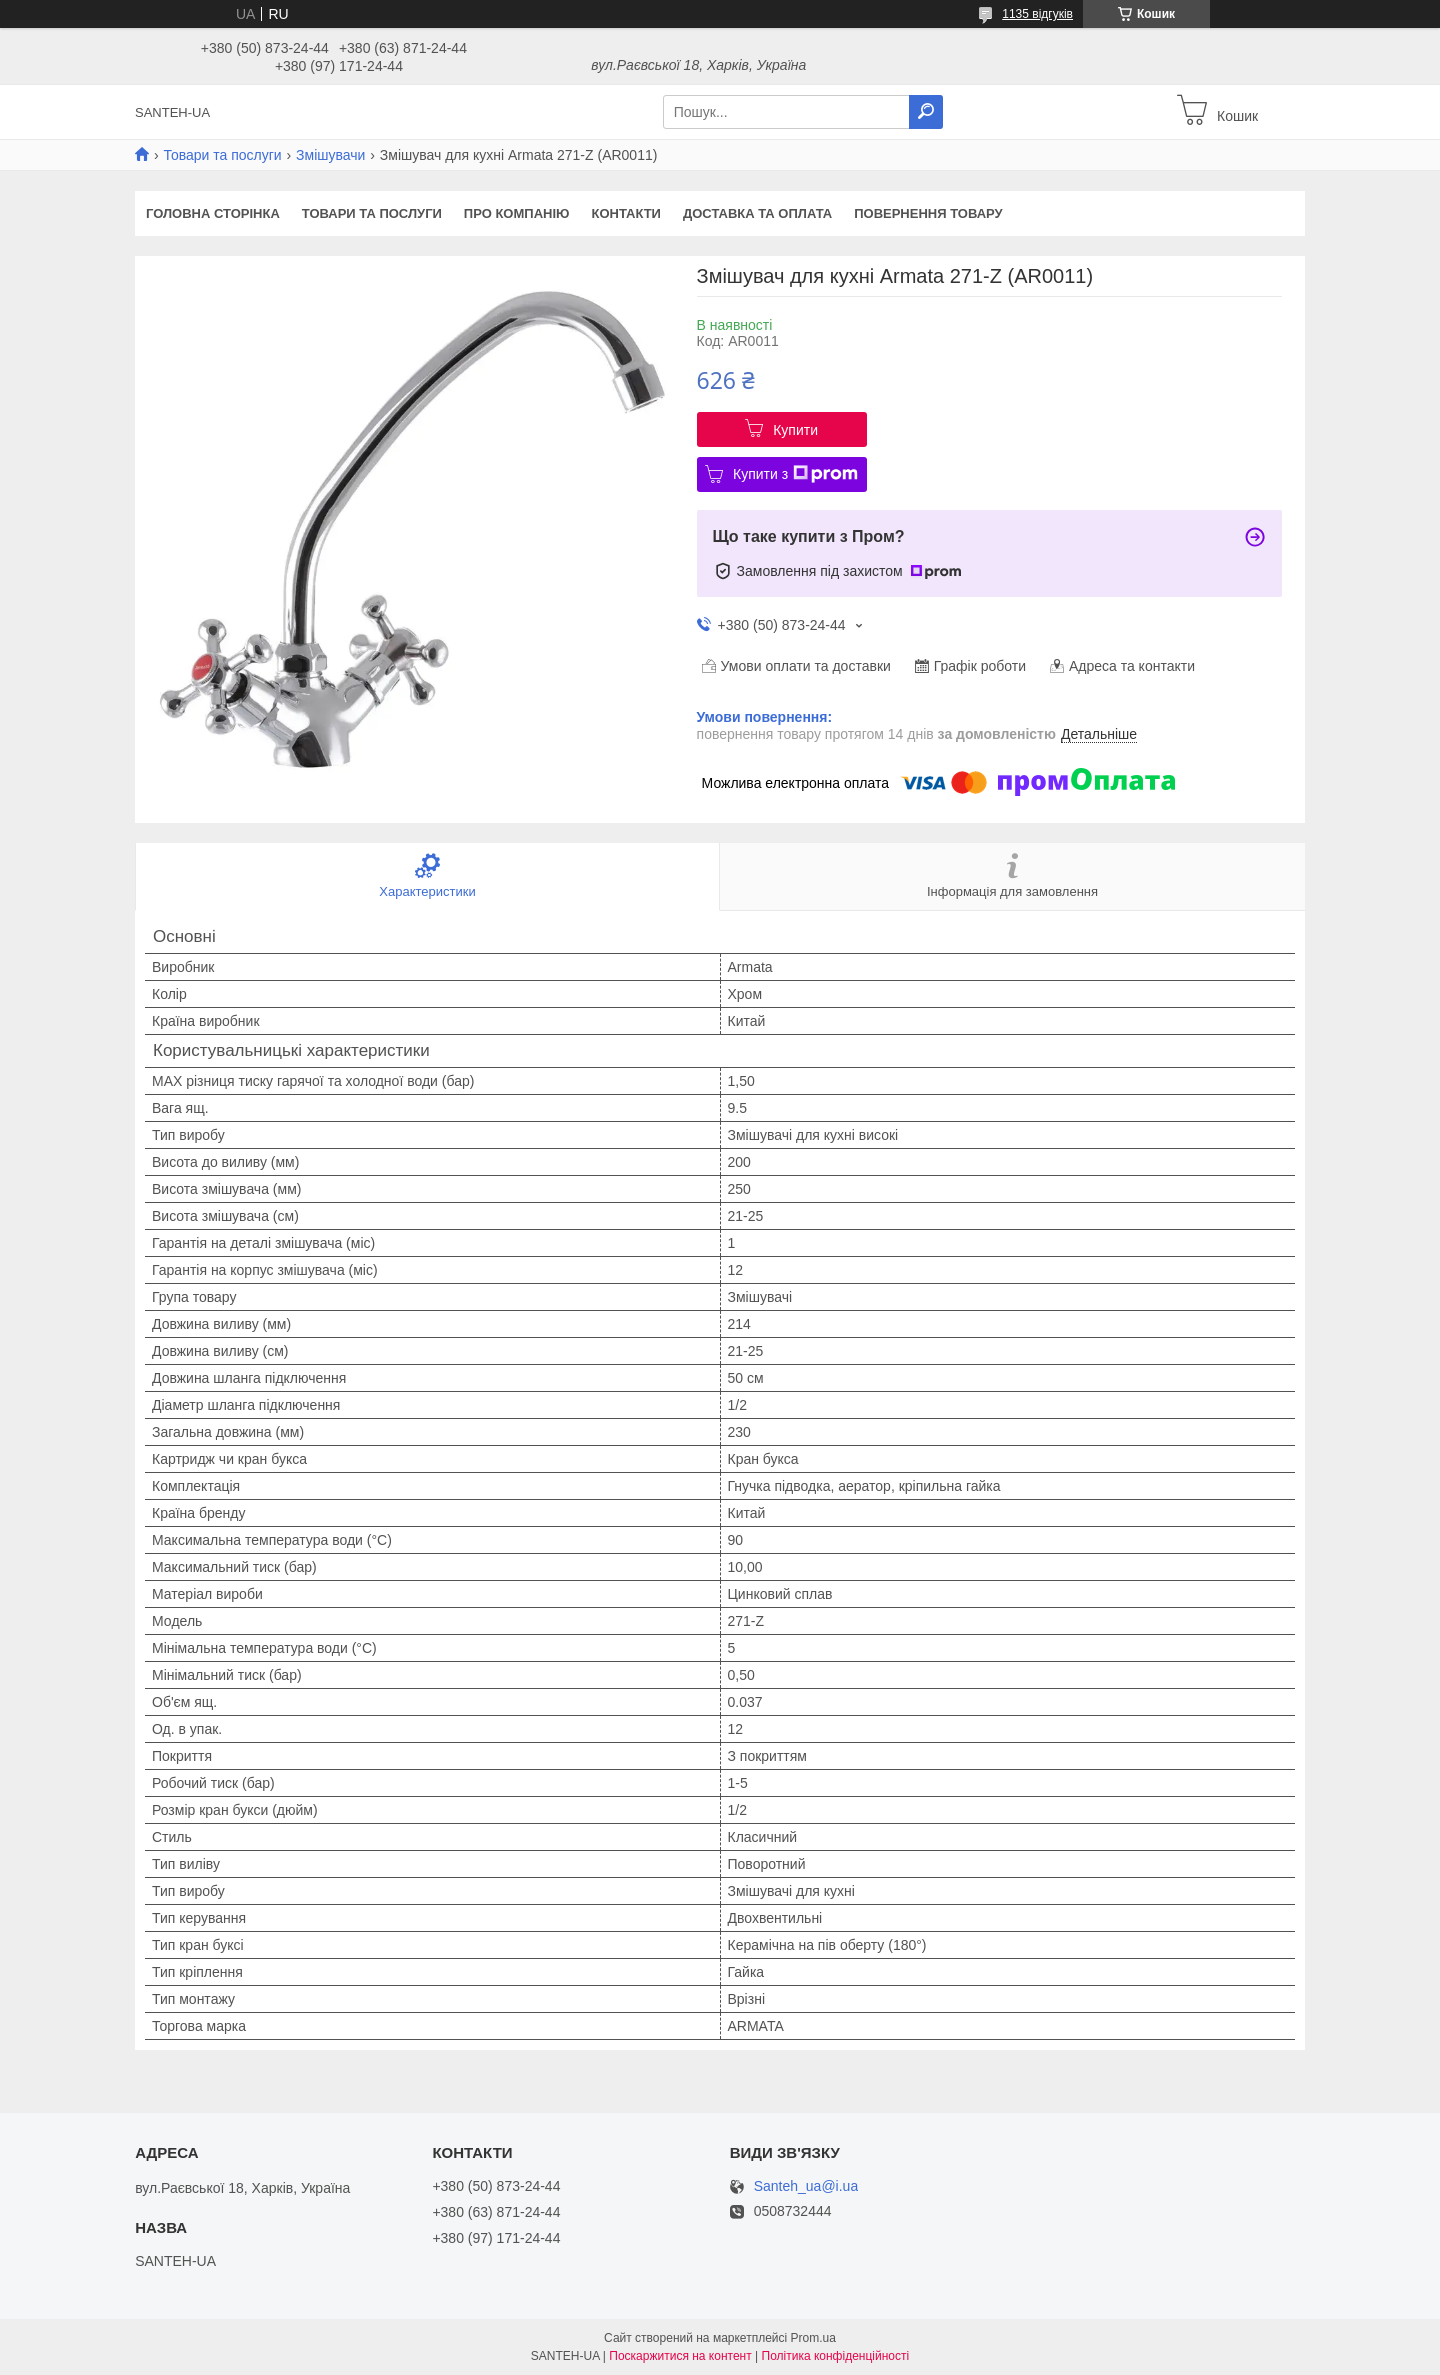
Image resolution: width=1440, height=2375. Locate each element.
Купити (795, 430)
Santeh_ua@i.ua (806, 2186)
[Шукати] (926, 112)
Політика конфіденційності (836, 2356)
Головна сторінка (213, 213)
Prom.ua (813, 2338)
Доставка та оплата (757, 213)
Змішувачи (330, 155)
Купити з (795, 474)
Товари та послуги (222, 155)
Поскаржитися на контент (680, 2356)
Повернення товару (928, 213)
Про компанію (517, 213)
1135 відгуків (1037, 14)
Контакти (626, 213)
